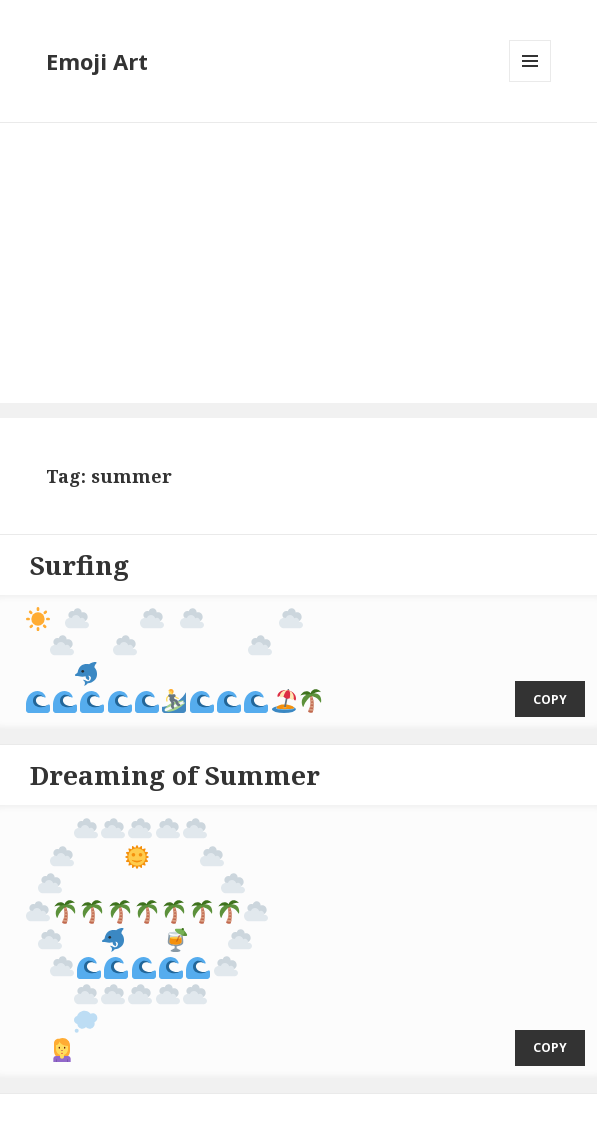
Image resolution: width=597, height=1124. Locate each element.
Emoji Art (97, 61)
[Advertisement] (298, 263)
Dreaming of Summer (175, 763)
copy (550, 687)
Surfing (79, 565)
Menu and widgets (530, 81)
